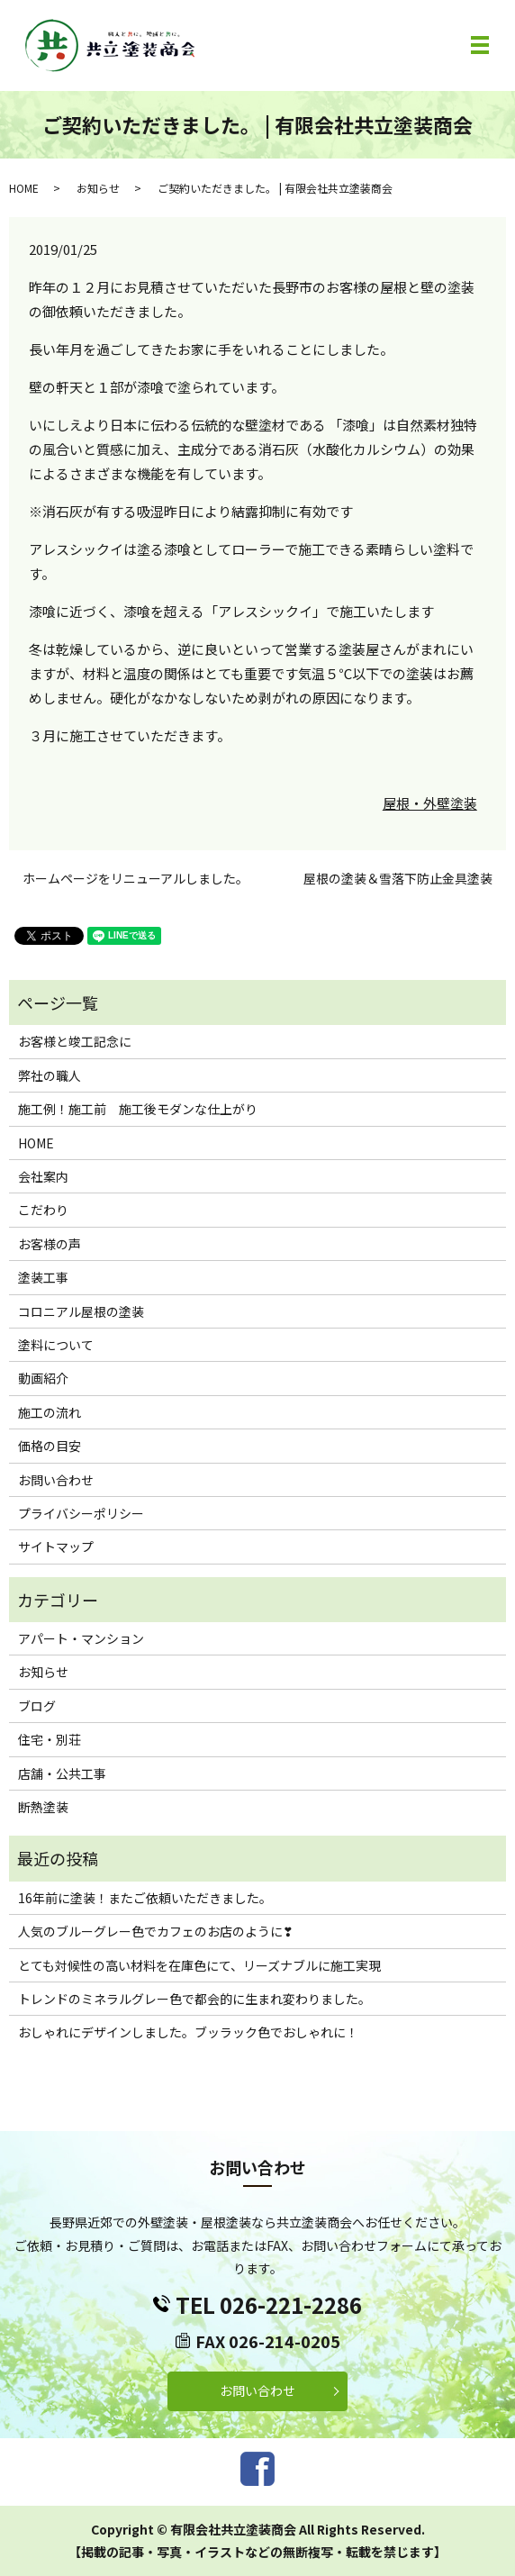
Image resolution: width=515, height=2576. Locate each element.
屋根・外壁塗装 (430, 803)
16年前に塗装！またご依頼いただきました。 (145, 1898)
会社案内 (43, 1176)
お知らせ (98, 187)
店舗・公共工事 (62, 1773)
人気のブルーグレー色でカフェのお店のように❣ (156, 1931)
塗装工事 (43, 1277)
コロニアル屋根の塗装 (81, 1311)
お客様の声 (49, 1244)
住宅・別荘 (49, 1739)
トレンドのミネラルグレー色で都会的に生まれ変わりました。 (194, 1999)
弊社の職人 (49, 1075)
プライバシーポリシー (81, 1513)
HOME (24, 187)
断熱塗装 (43, 1807)
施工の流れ (49, 1412)
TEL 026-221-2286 (269, 2304)
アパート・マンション (81, 1638)
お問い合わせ (56, 1480)
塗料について (56, 1345)
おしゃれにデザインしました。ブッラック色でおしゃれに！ (188, 2032)
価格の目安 (49, 1446)
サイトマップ (56, 1546)
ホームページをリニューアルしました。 (135, 878)
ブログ (37, 1706)
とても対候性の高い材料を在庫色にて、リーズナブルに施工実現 (199, 1965)
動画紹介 (43, 1378)
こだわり (43, 1210)
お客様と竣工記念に (74, 1041)
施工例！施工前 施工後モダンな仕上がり (138, 1109)
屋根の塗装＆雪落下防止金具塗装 (397, 878)
